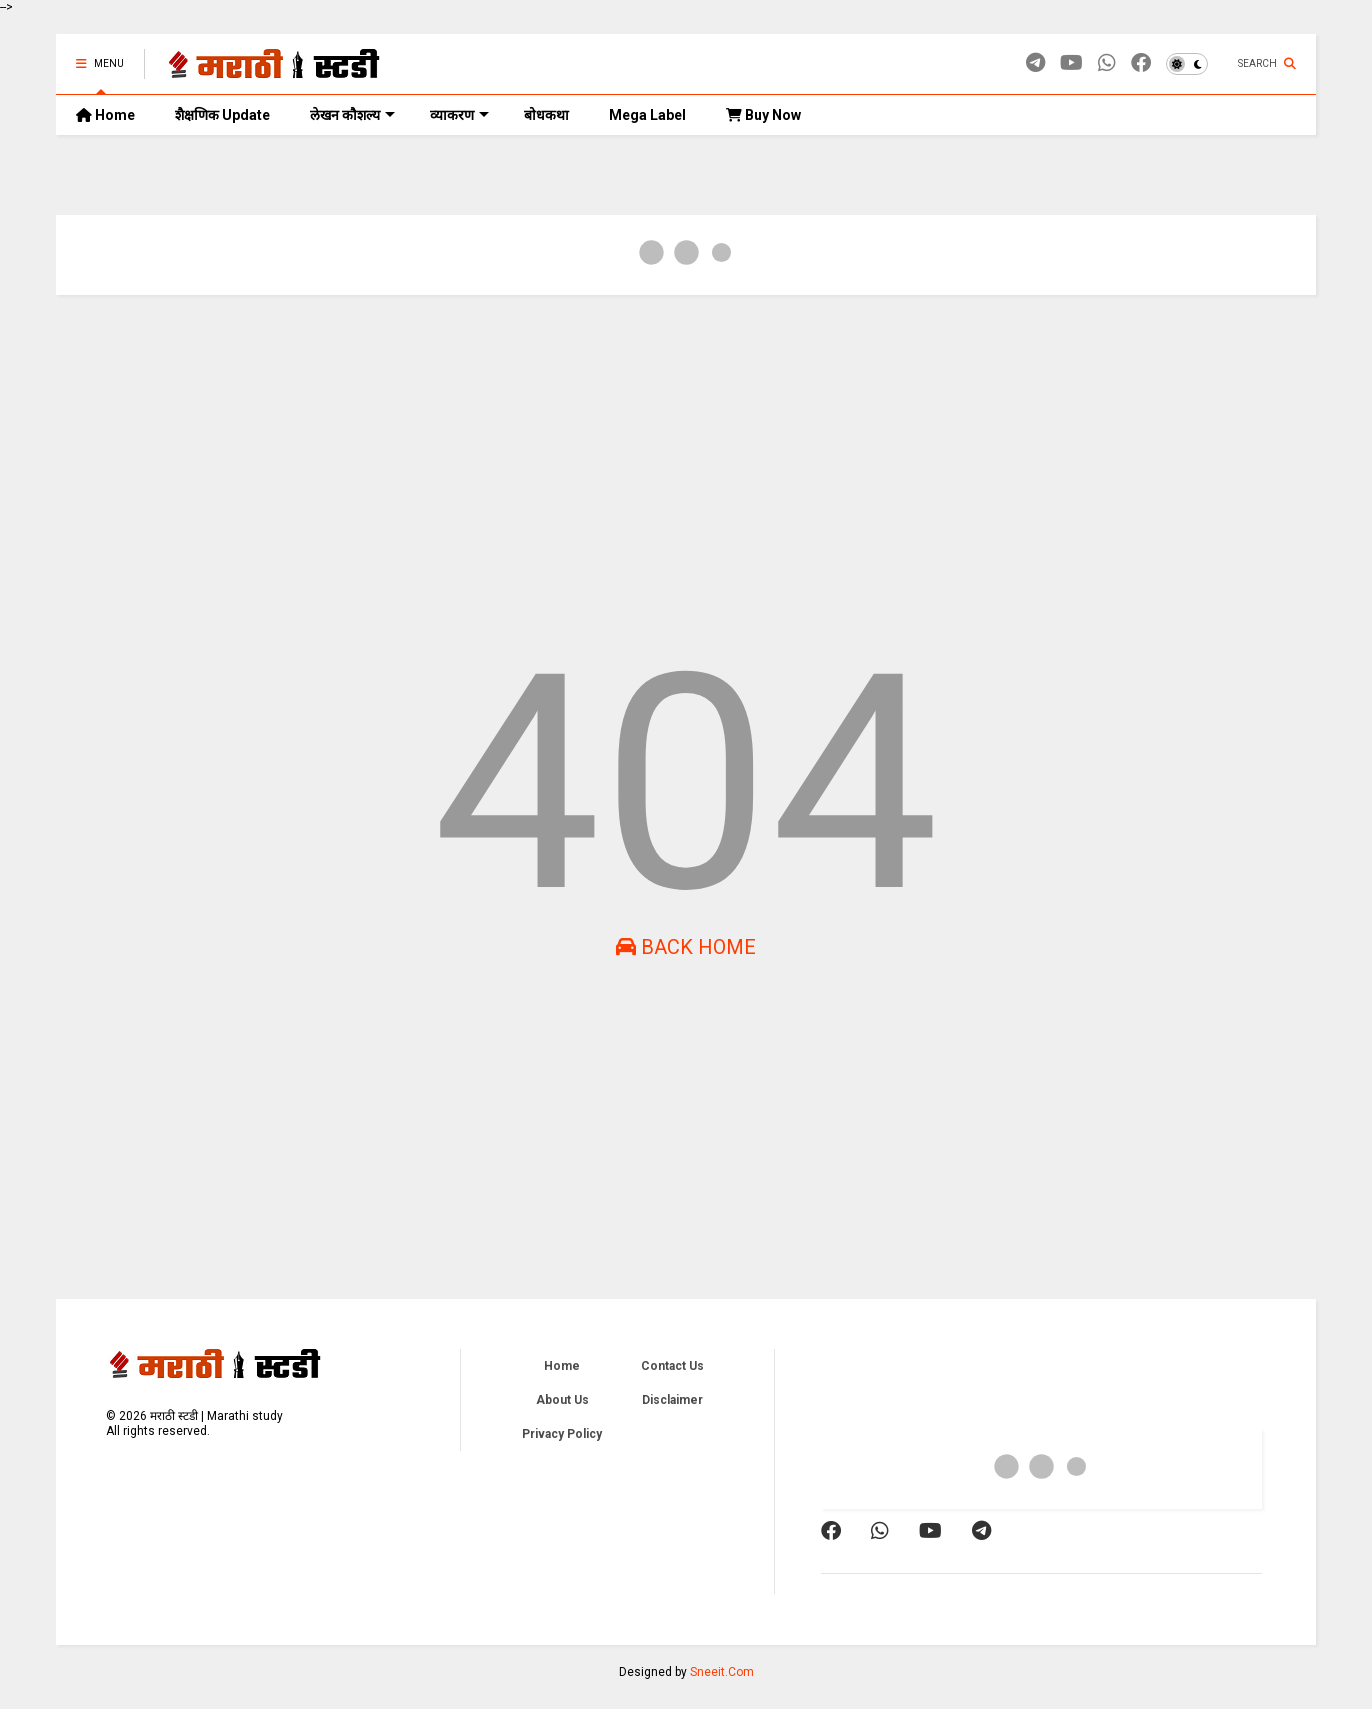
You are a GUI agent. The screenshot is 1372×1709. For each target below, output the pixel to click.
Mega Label (647, 115)
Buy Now (763, 115)
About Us (562, 1400)
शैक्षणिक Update (222, 115)
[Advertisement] (656, 465)
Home (105, 115)
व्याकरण (459, 115)
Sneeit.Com (722, 1672)
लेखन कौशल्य (352, 115)
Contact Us (672, 1366)
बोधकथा (546, 115)
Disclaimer (672, 1400)
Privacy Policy (562, 1434)
